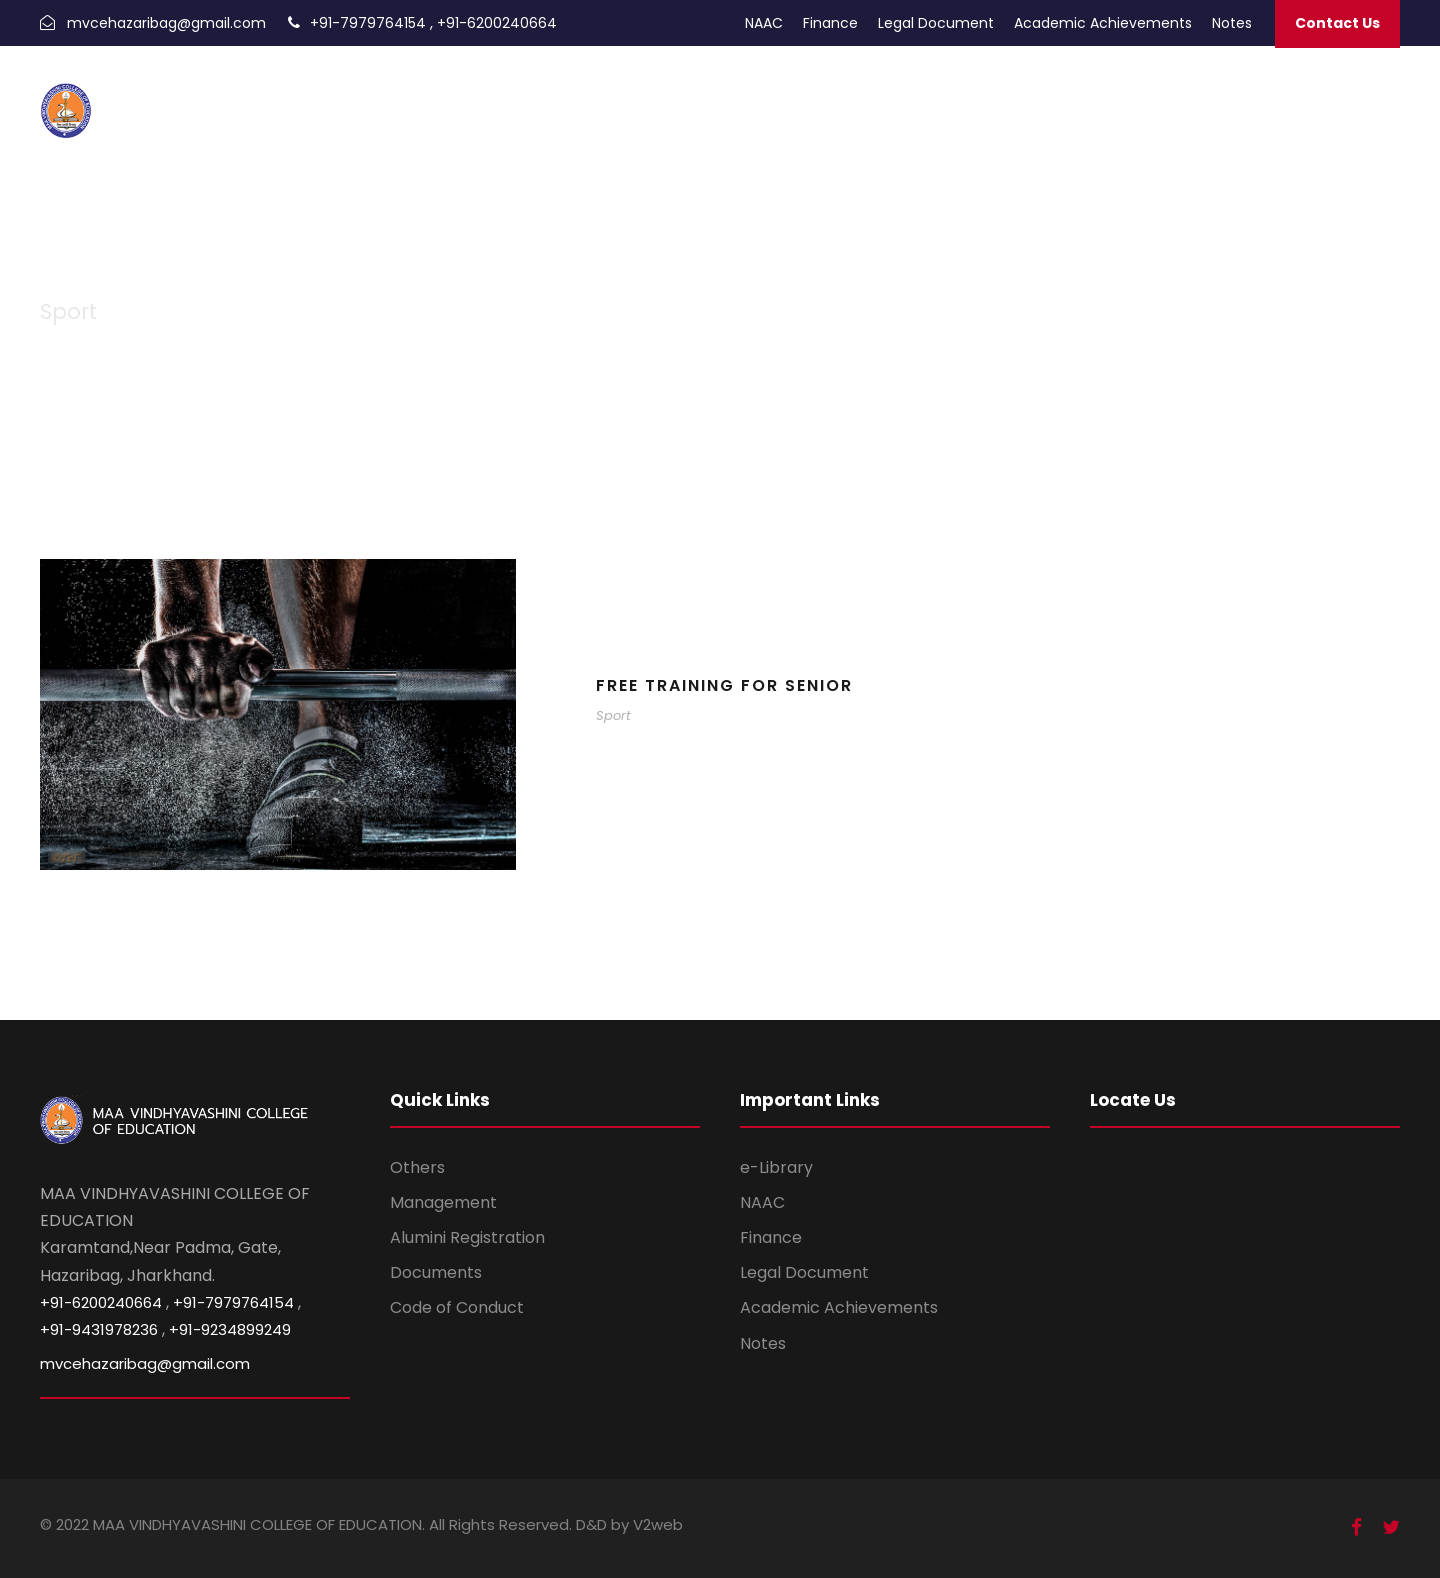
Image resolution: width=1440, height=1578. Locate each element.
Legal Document (936, 23)
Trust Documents (1149, 97)
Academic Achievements (1103, 23)
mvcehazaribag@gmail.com (166, 23)
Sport (613, 715)
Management (443, 1202)
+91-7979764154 (368, 23)
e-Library (776, 1167)
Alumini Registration (467, 1237)
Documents (436, 1272)
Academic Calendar (901, 97)
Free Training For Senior (724, 685)
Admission (723, 97)
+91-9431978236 (99, 1329)
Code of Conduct (457, 1307)
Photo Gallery (1029, 97)
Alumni (795, 97)
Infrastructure (1345, 97)
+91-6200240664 (497, 23)
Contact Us (1337, 23)
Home (655, 97)
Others (417, 1167)
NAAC (764, 23)
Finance (830, 23)
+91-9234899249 (230, 1329)
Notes (1232, 23)
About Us (1254, 97)
